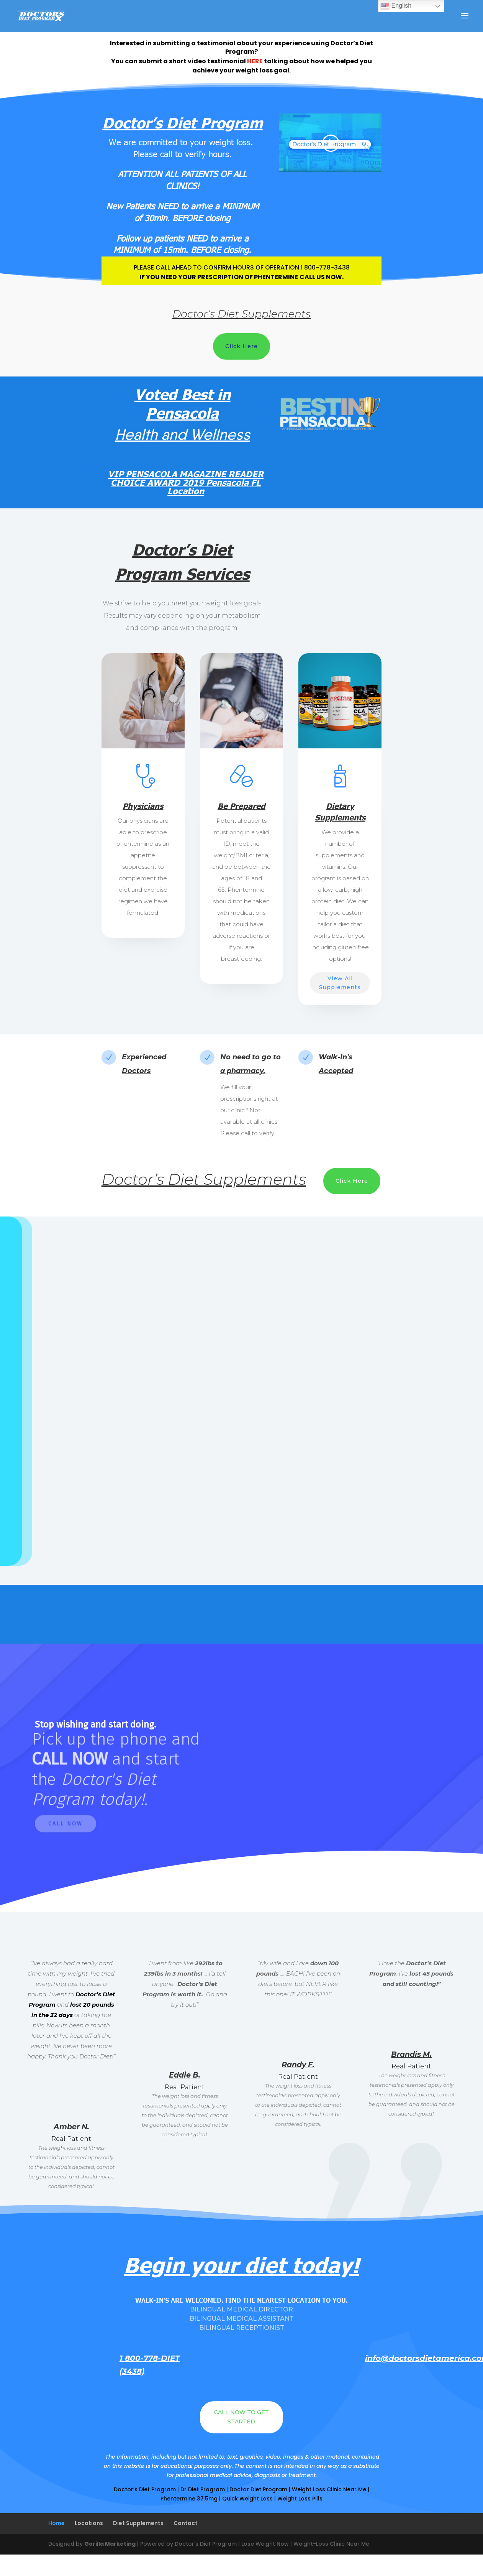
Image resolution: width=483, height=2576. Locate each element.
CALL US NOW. (322, 277)
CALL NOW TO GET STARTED (241, 2417)
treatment (302, 2475)
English (395, 6)
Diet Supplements (138, 2523)
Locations (89, 2523)
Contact (186, 2523)
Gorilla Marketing (110, 2544)
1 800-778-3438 (325, 267)
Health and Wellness (182, 434)
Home (56, 2523)
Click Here (241, 346)
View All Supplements (340, 983)
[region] (241, 1778)
